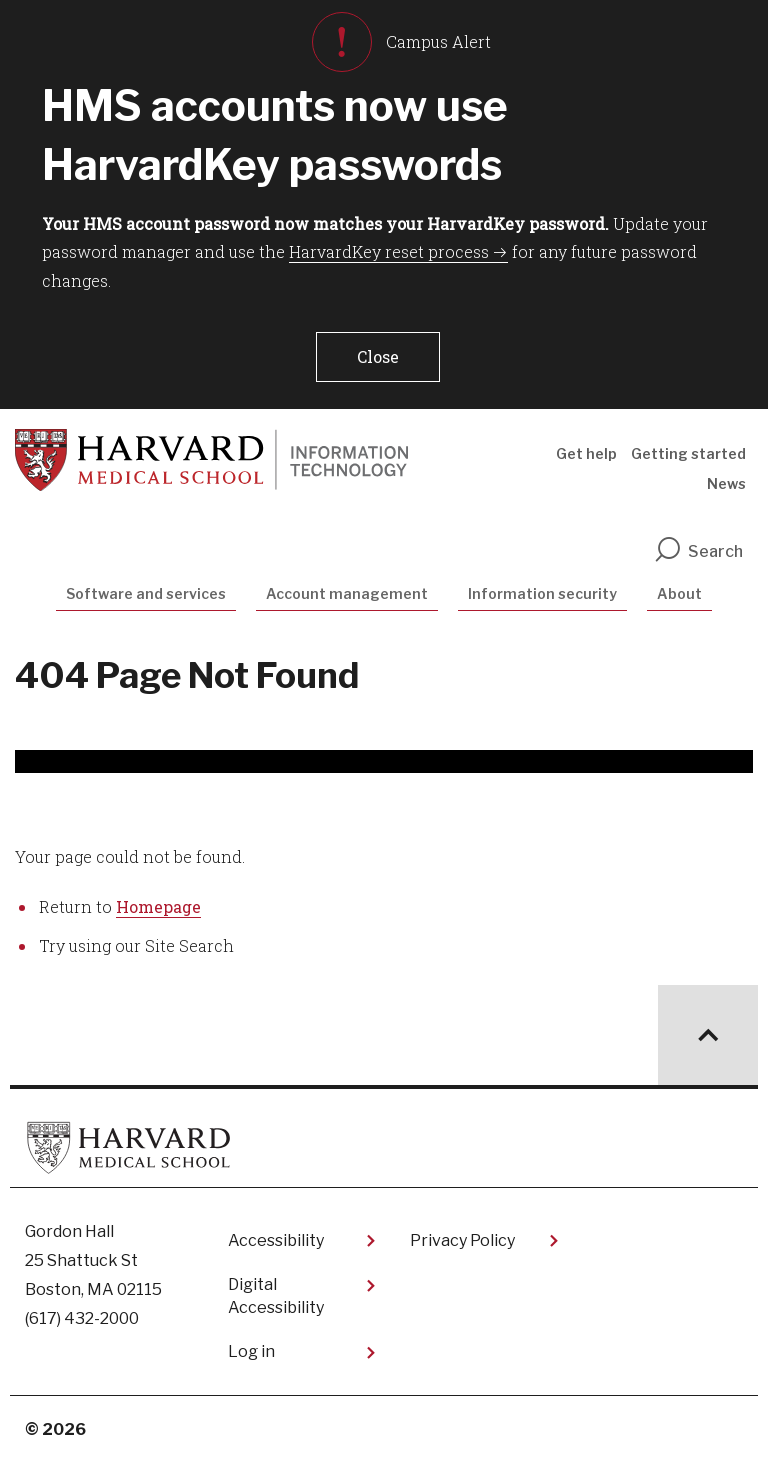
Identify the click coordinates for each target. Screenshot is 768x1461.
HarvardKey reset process (389, 251)
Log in (251, 1351)
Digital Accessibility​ (276, 1295)
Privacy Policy (462, 1240)
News (726, 483)
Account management (347, 593)
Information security (542, 593)
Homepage (158, 906)
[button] (378, 357)
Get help (586, 453)
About (679, 593)
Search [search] (698, 551)
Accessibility (276, 1240)
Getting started (688, 453)
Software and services (146, 593)
